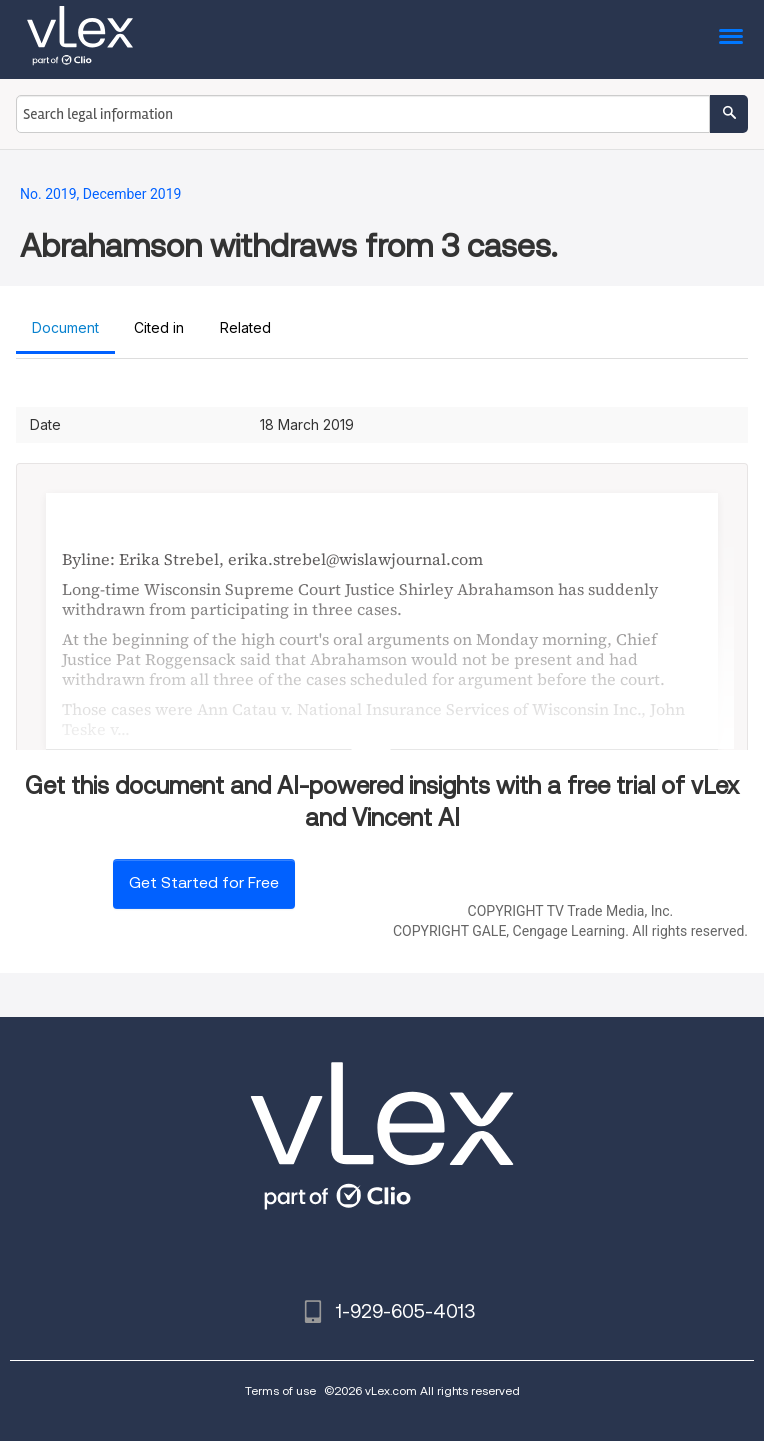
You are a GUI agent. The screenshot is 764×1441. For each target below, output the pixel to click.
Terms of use (280, 1390)
